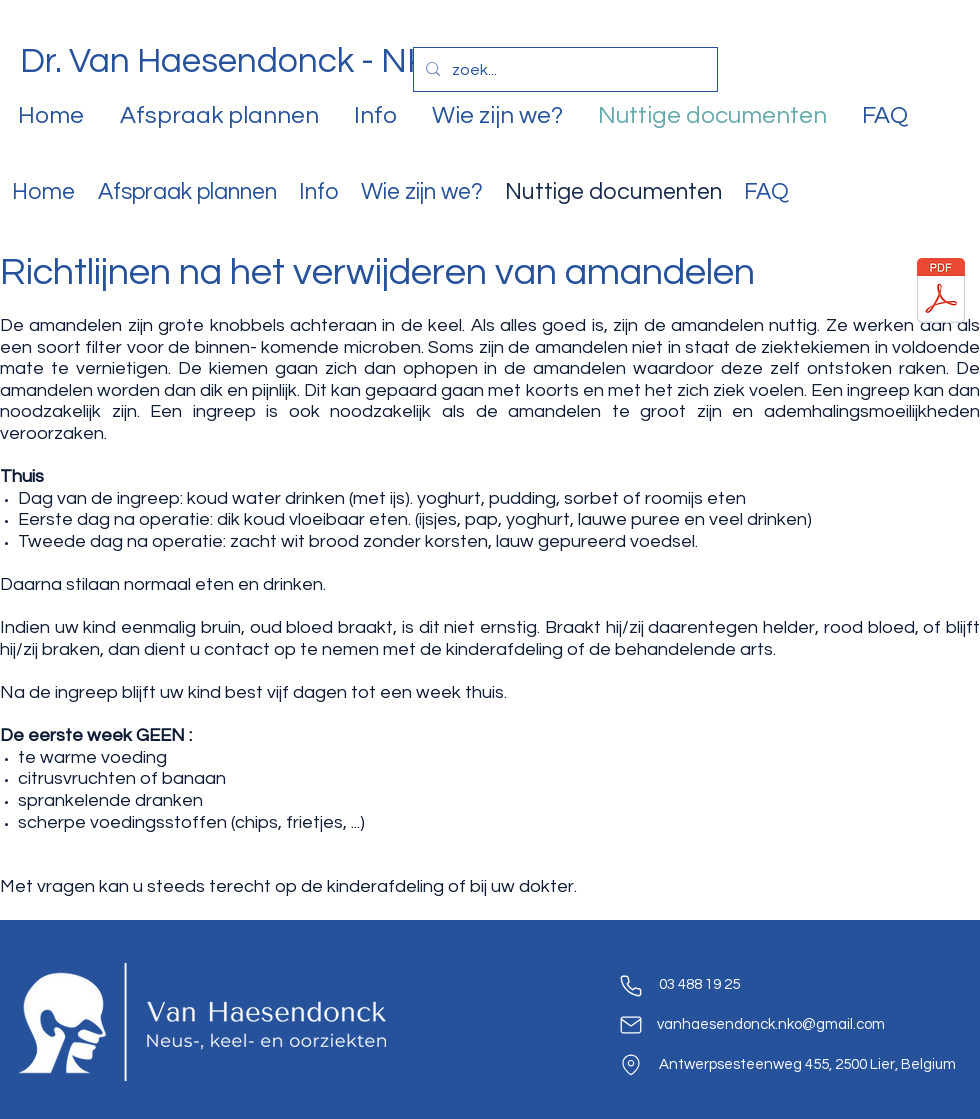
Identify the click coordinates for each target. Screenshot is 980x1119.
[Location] (631, 1065)
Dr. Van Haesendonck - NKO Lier (269, 61)
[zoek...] (563, 70)
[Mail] (631, 1025)
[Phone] (631, 986)
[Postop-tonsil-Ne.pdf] (941, 293)
